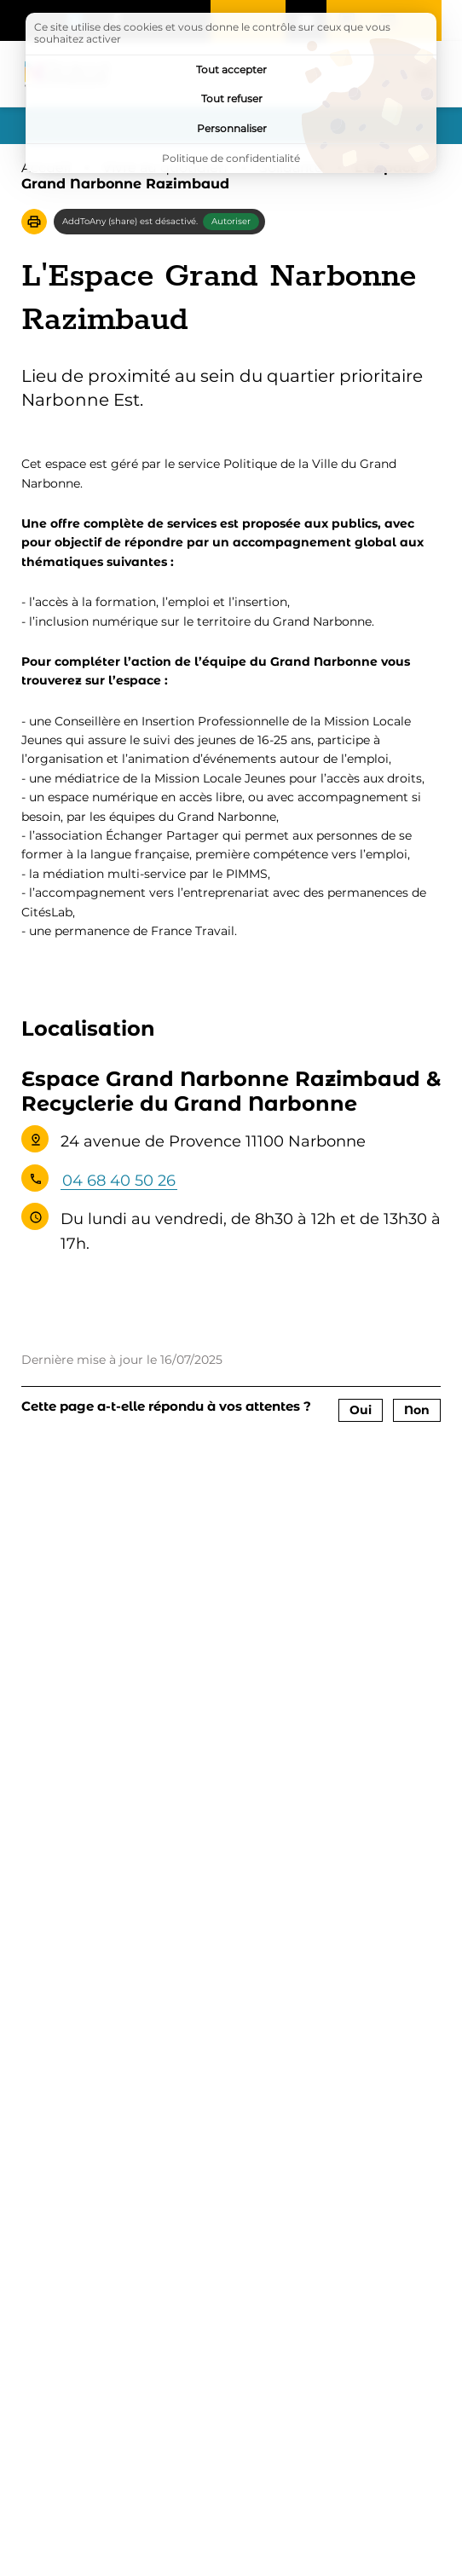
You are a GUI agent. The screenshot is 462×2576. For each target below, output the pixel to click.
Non (417, 1410)
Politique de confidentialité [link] (231, 158)
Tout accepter (231, 69)
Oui (360, 1410)
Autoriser (231, 221)
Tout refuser (232, 98)
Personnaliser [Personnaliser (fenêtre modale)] (232, 128)
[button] (34, 221)
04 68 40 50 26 (119, 1180)
